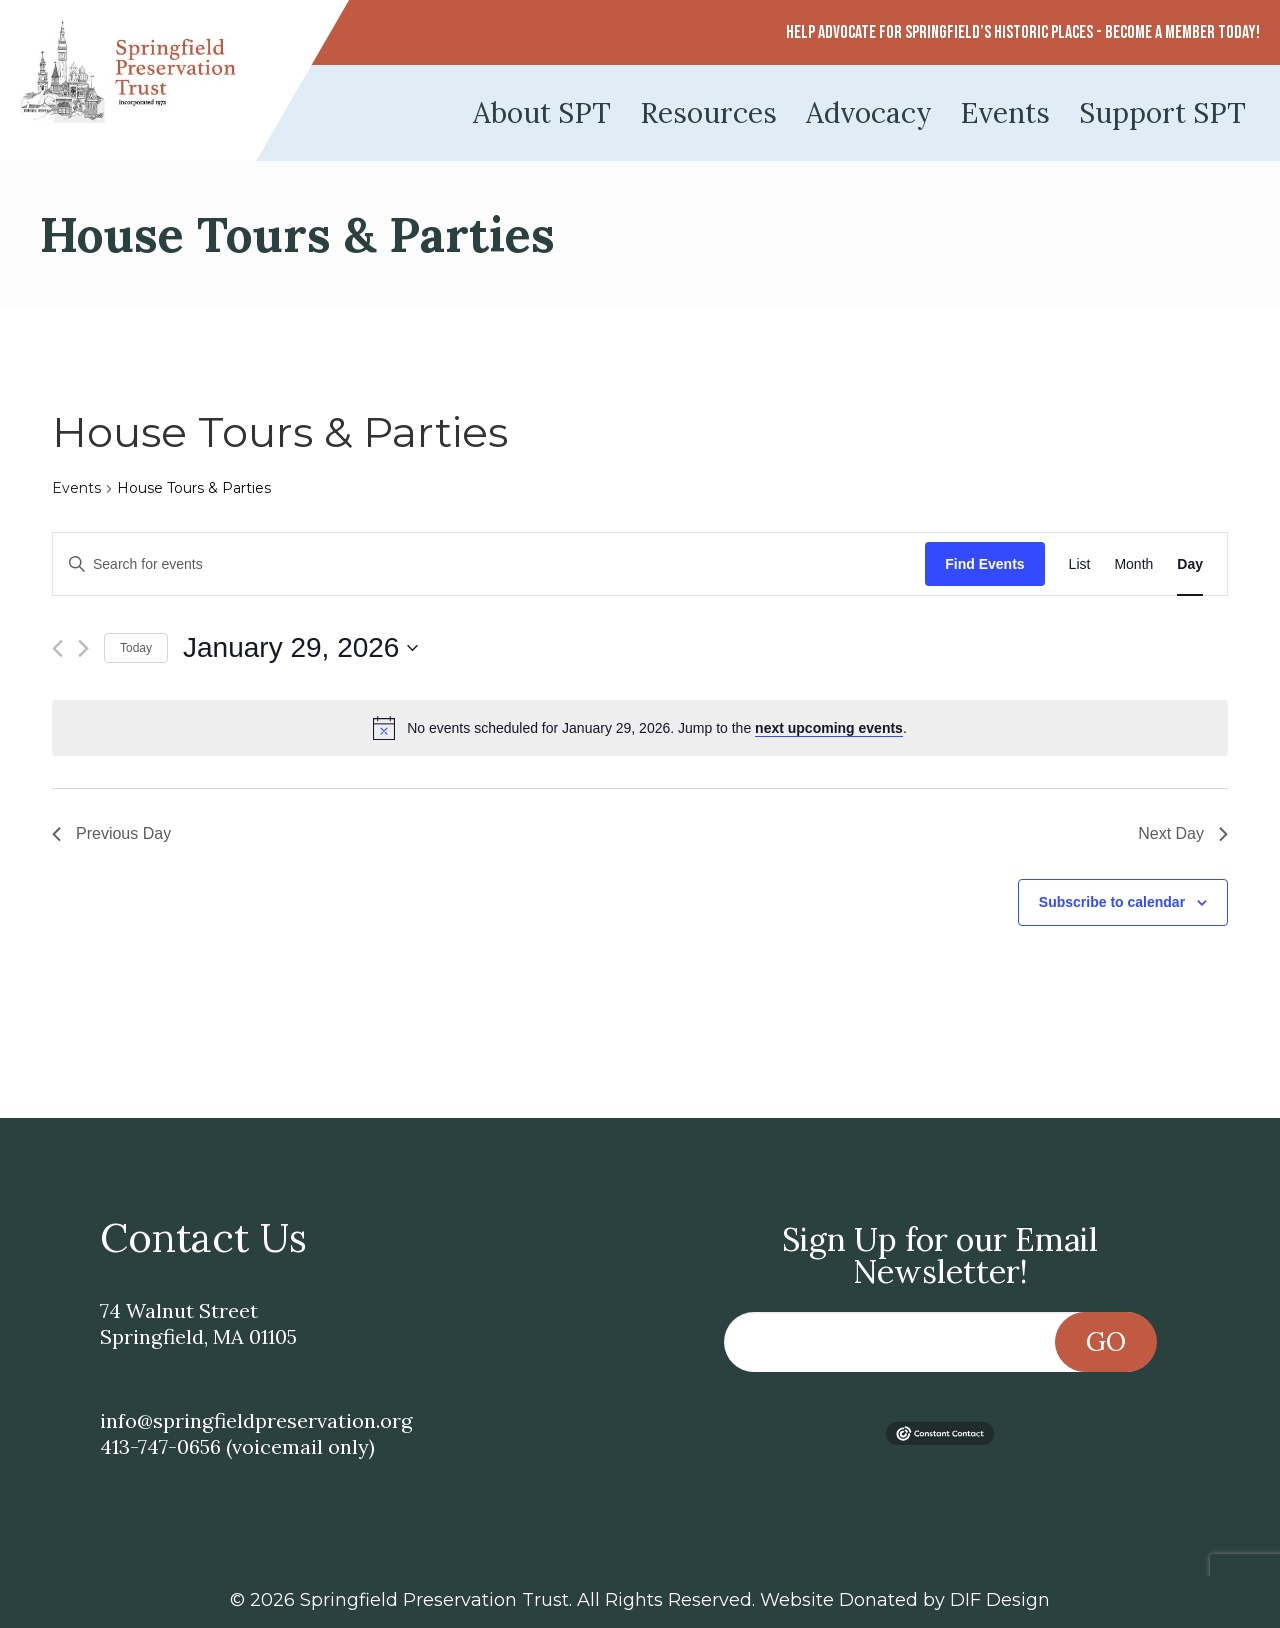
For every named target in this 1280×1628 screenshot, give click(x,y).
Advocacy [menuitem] (869, 113)
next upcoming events (829, 728)
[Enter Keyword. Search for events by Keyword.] (489, 564)
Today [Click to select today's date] (136, 648)
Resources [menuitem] (708, 113)
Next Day (1183, 833)
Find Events (984, 564)
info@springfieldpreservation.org (256, 1420)
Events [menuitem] (1005, 113)
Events (76, 488)
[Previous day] (57, 648)
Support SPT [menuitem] (1162, 113)
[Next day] (83, 648)
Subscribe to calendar (1112, 902)
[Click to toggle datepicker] (300, 648)
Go (1106, 1341)
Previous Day (111, 833)
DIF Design (1000, 1600)
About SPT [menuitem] (542, 113)
